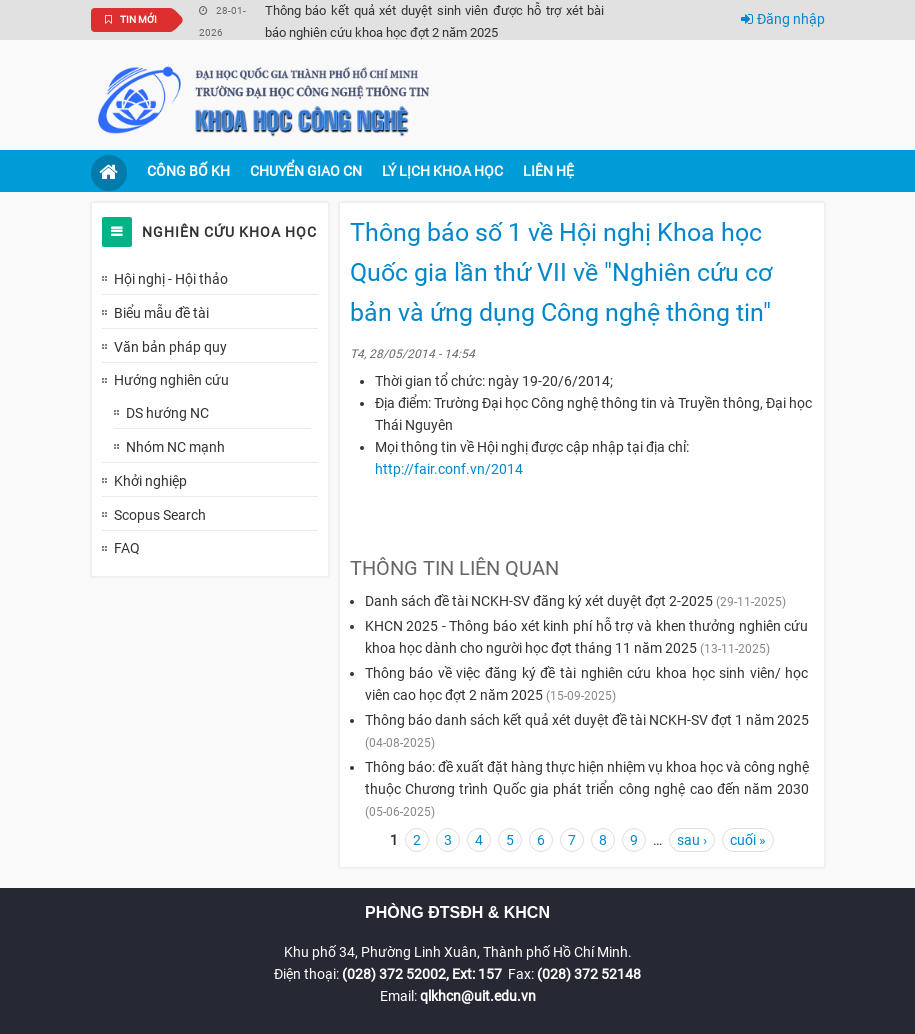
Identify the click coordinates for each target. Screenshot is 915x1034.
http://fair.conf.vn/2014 (449, 469)
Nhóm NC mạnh (175, 447)
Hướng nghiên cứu (171, 380)
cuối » (748, 840)
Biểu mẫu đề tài (161, 313)
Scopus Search (160, 515)
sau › (692, 840)
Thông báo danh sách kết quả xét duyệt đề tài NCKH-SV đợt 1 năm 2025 (587, 720)
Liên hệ (548, 171)
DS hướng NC (167, 413)
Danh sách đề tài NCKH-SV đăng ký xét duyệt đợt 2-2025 (539, 601)
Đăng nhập (783, 19)
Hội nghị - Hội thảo (171, 279)
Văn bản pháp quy (170, 347)
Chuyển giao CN (306, 171)
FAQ (127, 548)
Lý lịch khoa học (442, 171)
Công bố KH (188, 171)
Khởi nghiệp (150, 481)
